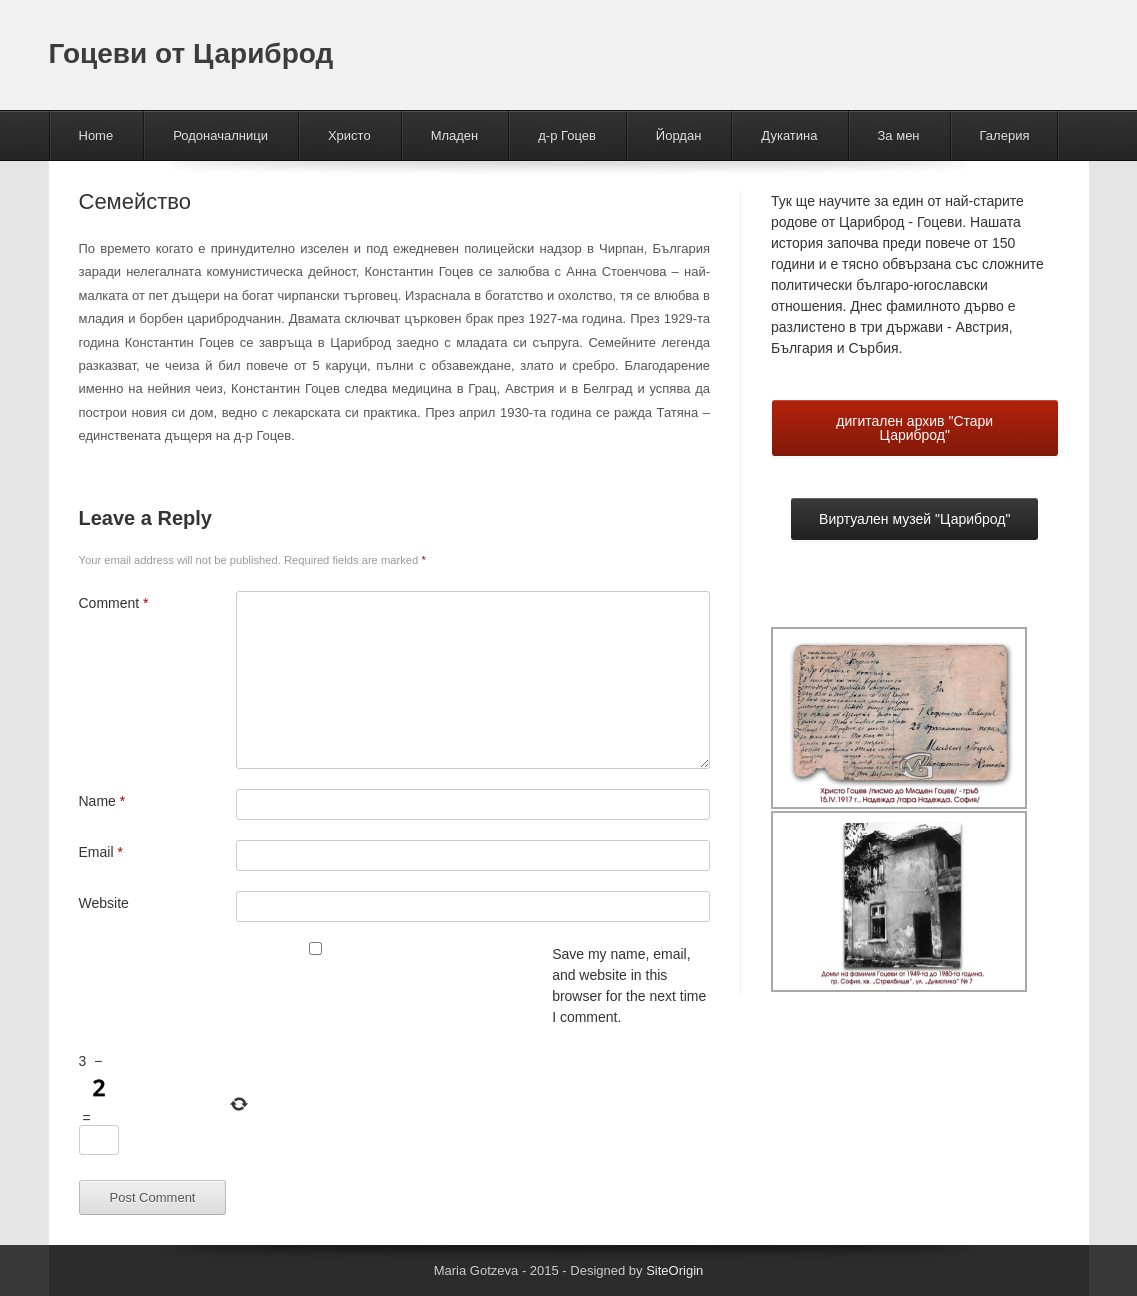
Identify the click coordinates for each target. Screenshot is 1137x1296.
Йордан (679, 135)
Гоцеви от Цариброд (191, 53)
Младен (455, 135)
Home (96, 135)
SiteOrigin (674, 1270)
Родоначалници (220, 135)
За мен (899, 135)
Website (104, 903)
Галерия (1005, 135)
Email (101, 852)
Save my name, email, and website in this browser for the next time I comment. (629, 985)
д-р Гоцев (567, 135)
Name (102, 801)
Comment (114, 603)
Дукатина (789, 135)
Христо (349, 135)
